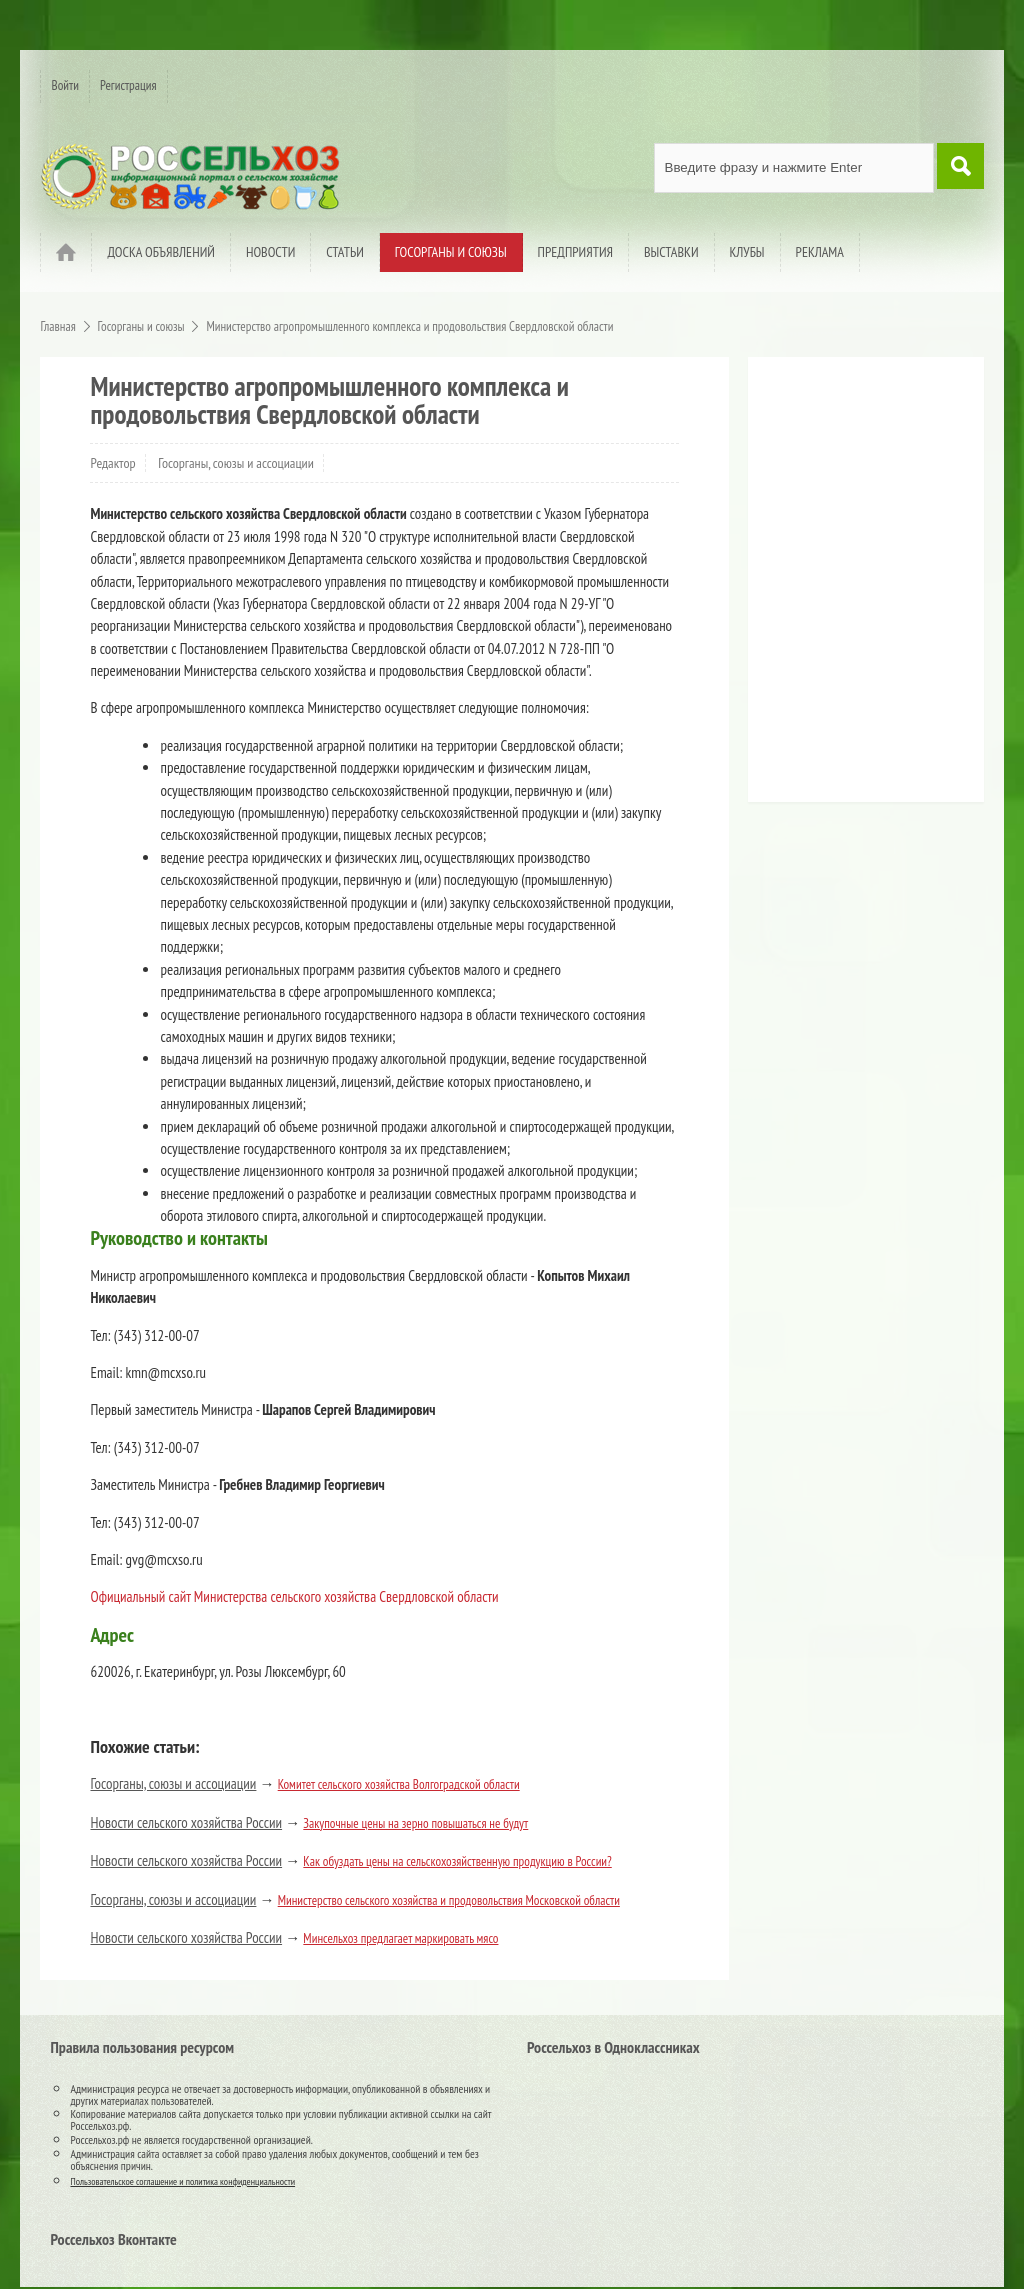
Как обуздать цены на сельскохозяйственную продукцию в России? (457, 1861)
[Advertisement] (883, 587)
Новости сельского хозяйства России (186, 1822)
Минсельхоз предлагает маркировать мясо (400, 1938)
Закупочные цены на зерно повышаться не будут (415, 1823)
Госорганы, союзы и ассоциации (236, 463)
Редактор (112, 463)
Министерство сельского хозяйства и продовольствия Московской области (449, 1900)
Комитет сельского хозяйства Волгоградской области (399, 1784)
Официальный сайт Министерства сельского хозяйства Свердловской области (294, 1596)
